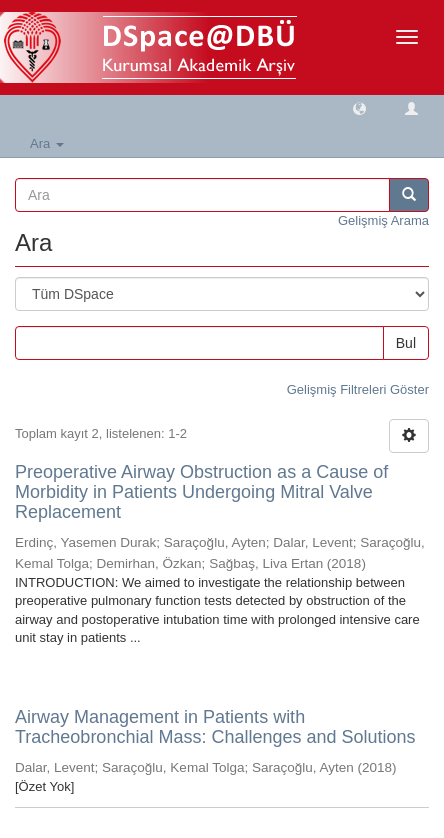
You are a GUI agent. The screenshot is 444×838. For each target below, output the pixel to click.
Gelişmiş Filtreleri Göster (358, 389)
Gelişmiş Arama (383, 220)
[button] (359, 107)
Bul (406, 343)
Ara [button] (47, 143)
